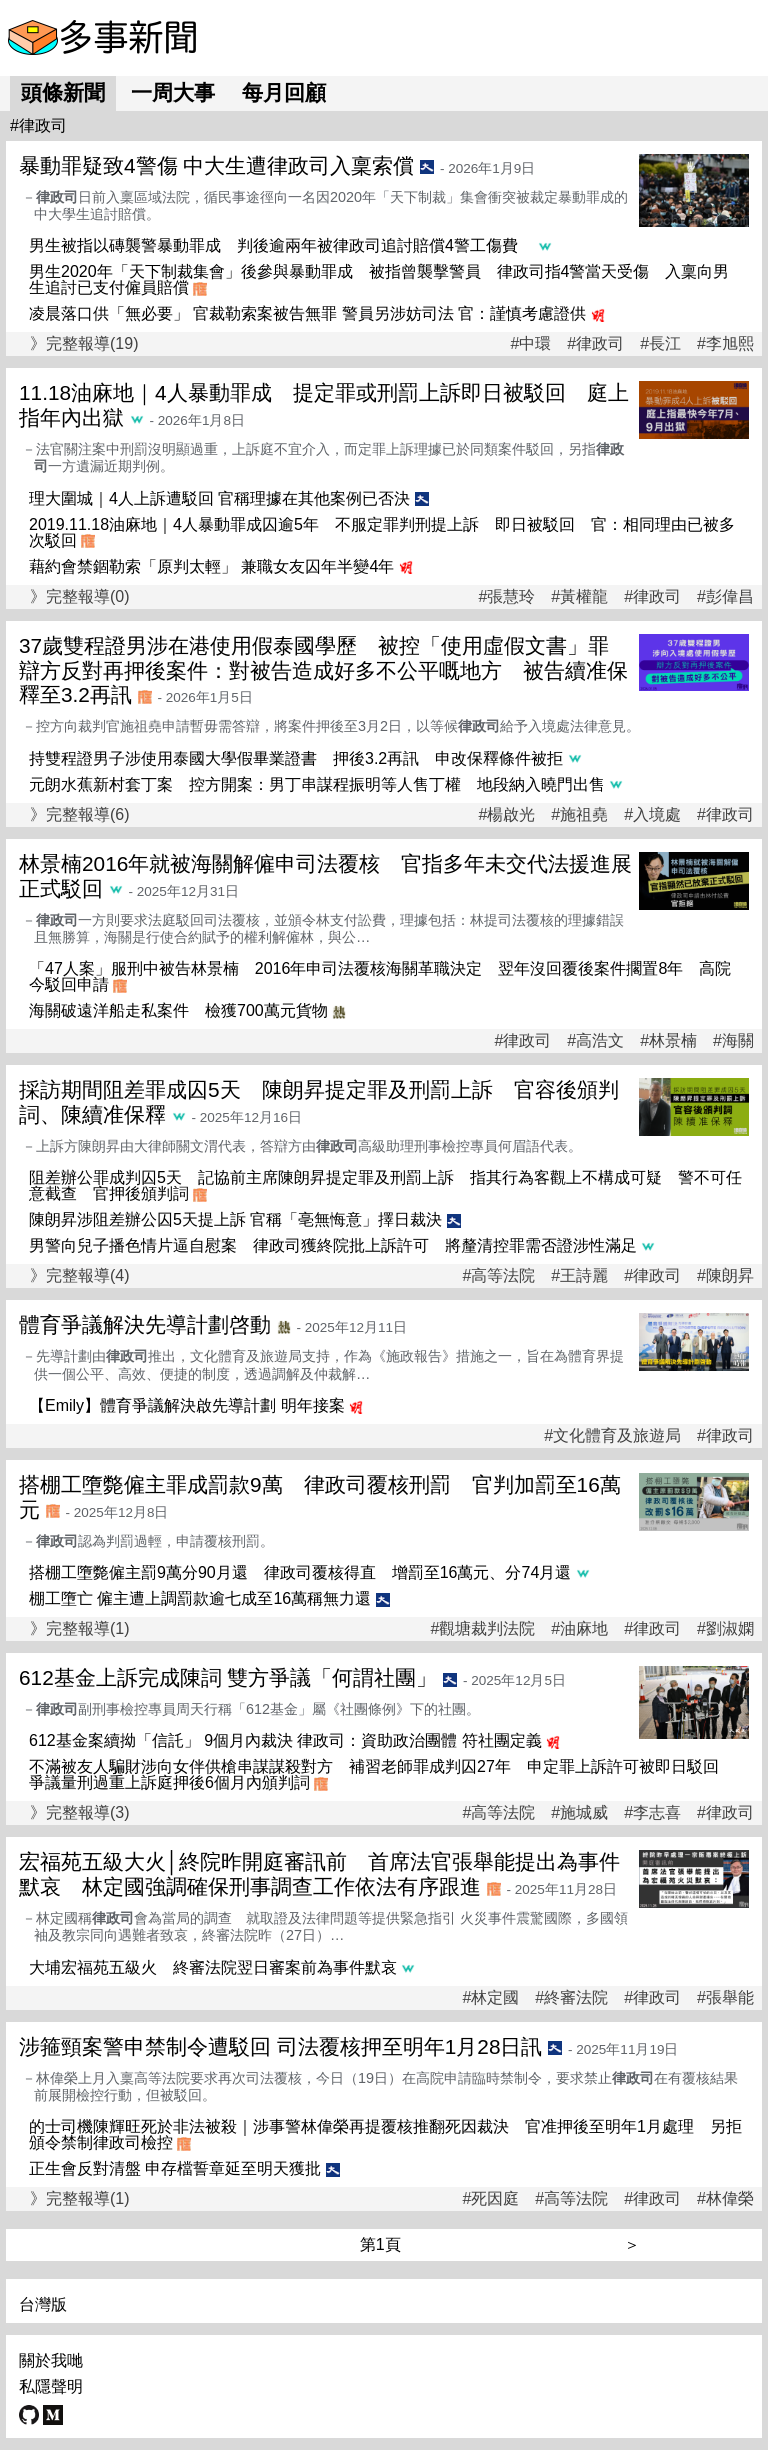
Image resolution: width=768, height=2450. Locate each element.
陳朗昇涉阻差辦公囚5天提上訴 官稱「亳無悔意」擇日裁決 (235, 1219)
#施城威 (579, 1813)
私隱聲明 (51, 2386)
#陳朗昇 (725, 1276)
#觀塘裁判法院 (482, 1629)
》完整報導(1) (80, 1628)
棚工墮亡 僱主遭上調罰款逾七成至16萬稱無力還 (200, 1598)
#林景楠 (668, 1041)
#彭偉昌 (725, 597)
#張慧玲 (506, 597)
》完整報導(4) (80, 1275)
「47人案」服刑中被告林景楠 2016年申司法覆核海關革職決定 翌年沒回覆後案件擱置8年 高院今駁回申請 (380, 976)
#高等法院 (498, 1276)
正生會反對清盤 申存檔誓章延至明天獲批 (175, 2168)
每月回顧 (284, 92)
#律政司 (595, 344)
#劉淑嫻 (725, 1629)
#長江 (660, 344)
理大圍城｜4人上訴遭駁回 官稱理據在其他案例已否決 (219, 498)
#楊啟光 (506, 815)
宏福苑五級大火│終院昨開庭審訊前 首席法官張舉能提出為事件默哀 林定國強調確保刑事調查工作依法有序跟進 (319, 1874)
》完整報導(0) (80, 596)
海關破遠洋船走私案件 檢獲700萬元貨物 (178, 1010)
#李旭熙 (725, 344)
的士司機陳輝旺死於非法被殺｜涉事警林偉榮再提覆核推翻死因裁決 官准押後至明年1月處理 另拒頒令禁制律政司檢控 (385, 2134)
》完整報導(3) (80, 1812)
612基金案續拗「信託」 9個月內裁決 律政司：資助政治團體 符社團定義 (285, 1740)
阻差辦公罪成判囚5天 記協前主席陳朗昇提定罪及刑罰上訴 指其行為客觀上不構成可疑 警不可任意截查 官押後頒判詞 (385, 1185)
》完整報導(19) (84, 343)
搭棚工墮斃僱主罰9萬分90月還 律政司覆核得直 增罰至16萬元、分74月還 (300, 1572)
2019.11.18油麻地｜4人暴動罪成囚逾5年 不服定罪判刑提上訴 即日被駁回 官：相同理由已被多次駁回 (382, 532)
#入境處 (652, 815)
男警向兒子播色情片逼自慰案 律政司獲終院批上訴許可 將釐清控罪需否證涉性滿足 (333, 1245)
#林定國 (490, 1998)
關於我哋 (51, 2360)
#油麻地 (579, 1629)
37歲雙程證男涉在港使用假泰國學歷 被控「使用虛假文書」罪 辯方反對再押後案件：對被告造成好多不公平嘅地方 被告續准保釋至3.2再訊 (324, 670)
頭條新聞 (63, 92)
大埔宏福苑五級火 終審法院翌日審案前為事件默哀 (213, 1967)
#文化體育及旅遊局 (612, 1436)
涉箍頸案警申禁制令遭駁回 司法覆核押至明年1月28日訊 (280, 2046)
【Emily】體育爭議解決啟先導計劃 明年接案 (187, 1405)
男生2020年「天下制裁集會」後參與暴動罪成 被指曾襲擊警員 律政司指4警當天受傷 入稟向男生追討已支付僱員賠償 (379, 279)
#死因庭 (490, 2199)
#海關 (733, 1041)
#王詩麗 (579, 1276)
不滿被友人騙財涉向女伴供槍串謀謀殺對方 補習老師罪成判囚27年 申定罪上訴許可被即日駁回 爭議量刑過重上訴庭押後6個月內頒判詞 (382, 1774)
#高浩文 (595, 1041)
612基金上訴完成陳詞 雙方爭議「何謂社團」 (228, 1677)
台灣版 (43, 2304)
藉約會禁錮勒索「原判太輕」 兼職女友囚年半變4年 (211, 566)
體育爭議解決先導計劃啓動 (145, 1324)
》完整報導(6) (80, 814)
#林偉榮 (725, 2199)
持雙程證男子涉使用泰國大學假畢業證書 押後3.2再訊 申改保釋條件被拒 (296, 758)
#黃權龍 (579, 597)
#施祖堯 (579, 815)
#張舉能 (725, 1998)
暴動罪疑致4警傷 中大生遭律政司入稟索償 (216, 165)
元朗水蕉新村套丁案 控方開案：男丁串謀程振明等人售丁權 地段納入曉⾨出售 (317, 784)
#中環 (530, 344)
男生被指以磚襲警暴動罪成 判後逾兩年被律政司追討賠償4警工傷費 (281, 245)
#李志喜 (652, 1813)
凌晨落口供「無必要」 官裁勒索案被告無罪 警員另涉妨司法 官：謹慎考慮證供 (307, 313)
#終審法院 (571, 1998)
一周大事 (173, 92)
